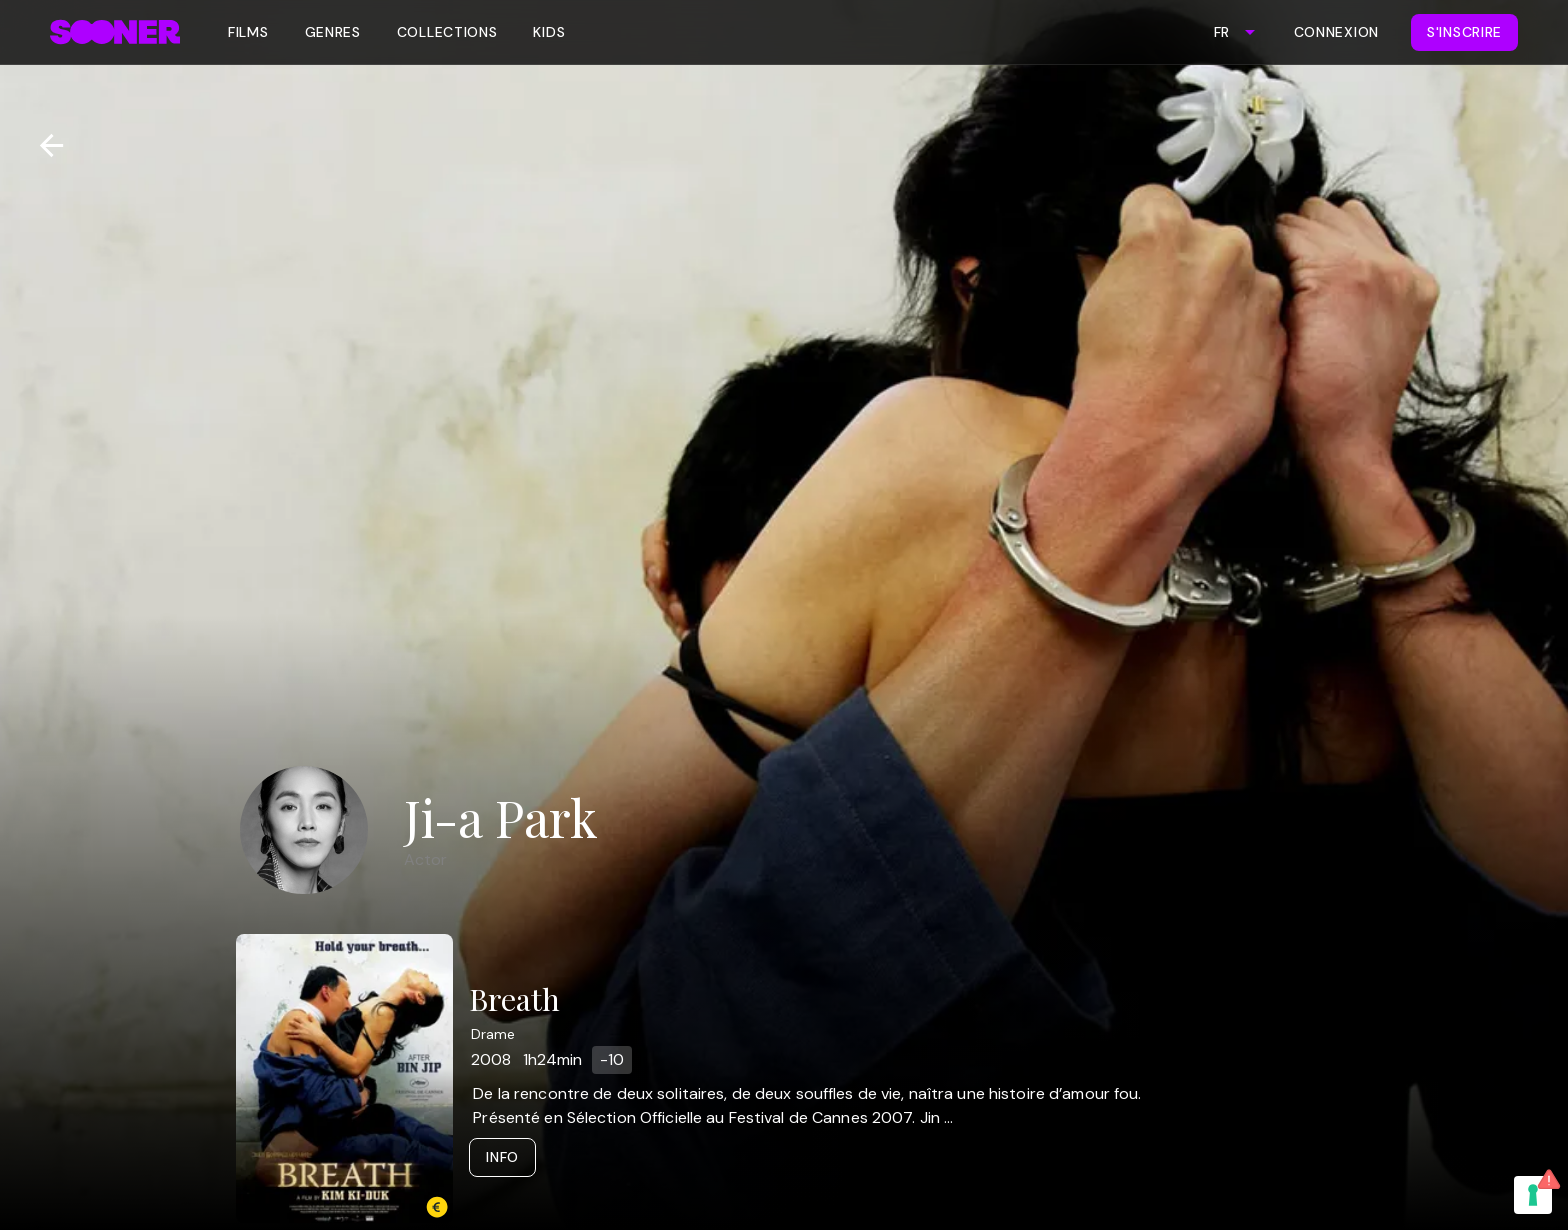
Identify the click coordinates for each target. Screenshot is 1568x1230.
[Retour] (43, 145)
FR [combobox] (1221, 32)
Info (502, 1157)
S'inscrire (1464, 32)
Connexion (1336, 32)
